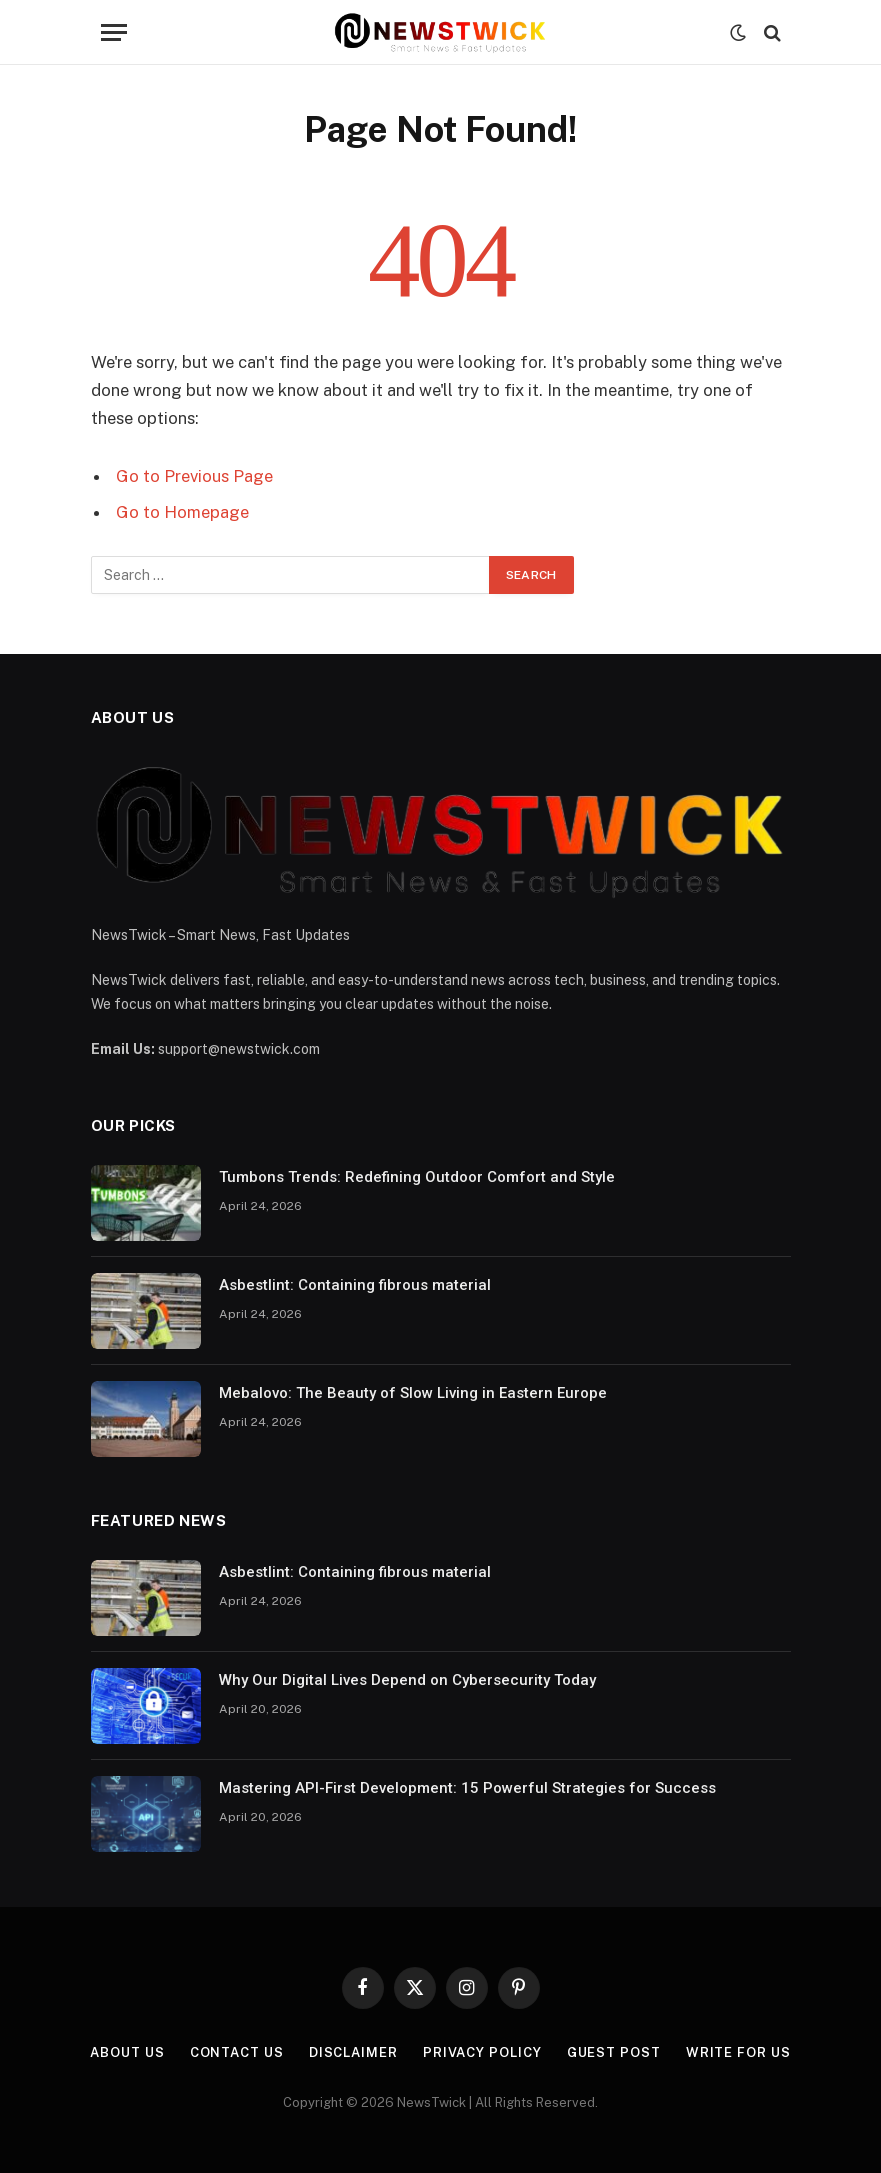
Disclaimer (353, 2052)
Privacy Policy (482, 2052)
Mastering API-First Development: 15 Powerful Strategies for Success (467, 1788)
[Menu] (114, 32)
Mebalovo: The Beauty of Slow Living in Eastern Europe (413, 1393)
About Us (127, 2052)
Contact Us (237, 2052)
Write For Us (738, 2052)
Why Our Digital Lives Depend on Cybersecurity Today (407, 1680)
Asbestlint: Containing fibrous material (355, 1285)
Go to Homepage (182, 512)
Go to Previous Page (194, 476)
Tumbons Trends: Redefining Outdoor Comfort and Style (417, 1177)
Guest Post (614, 2052)
